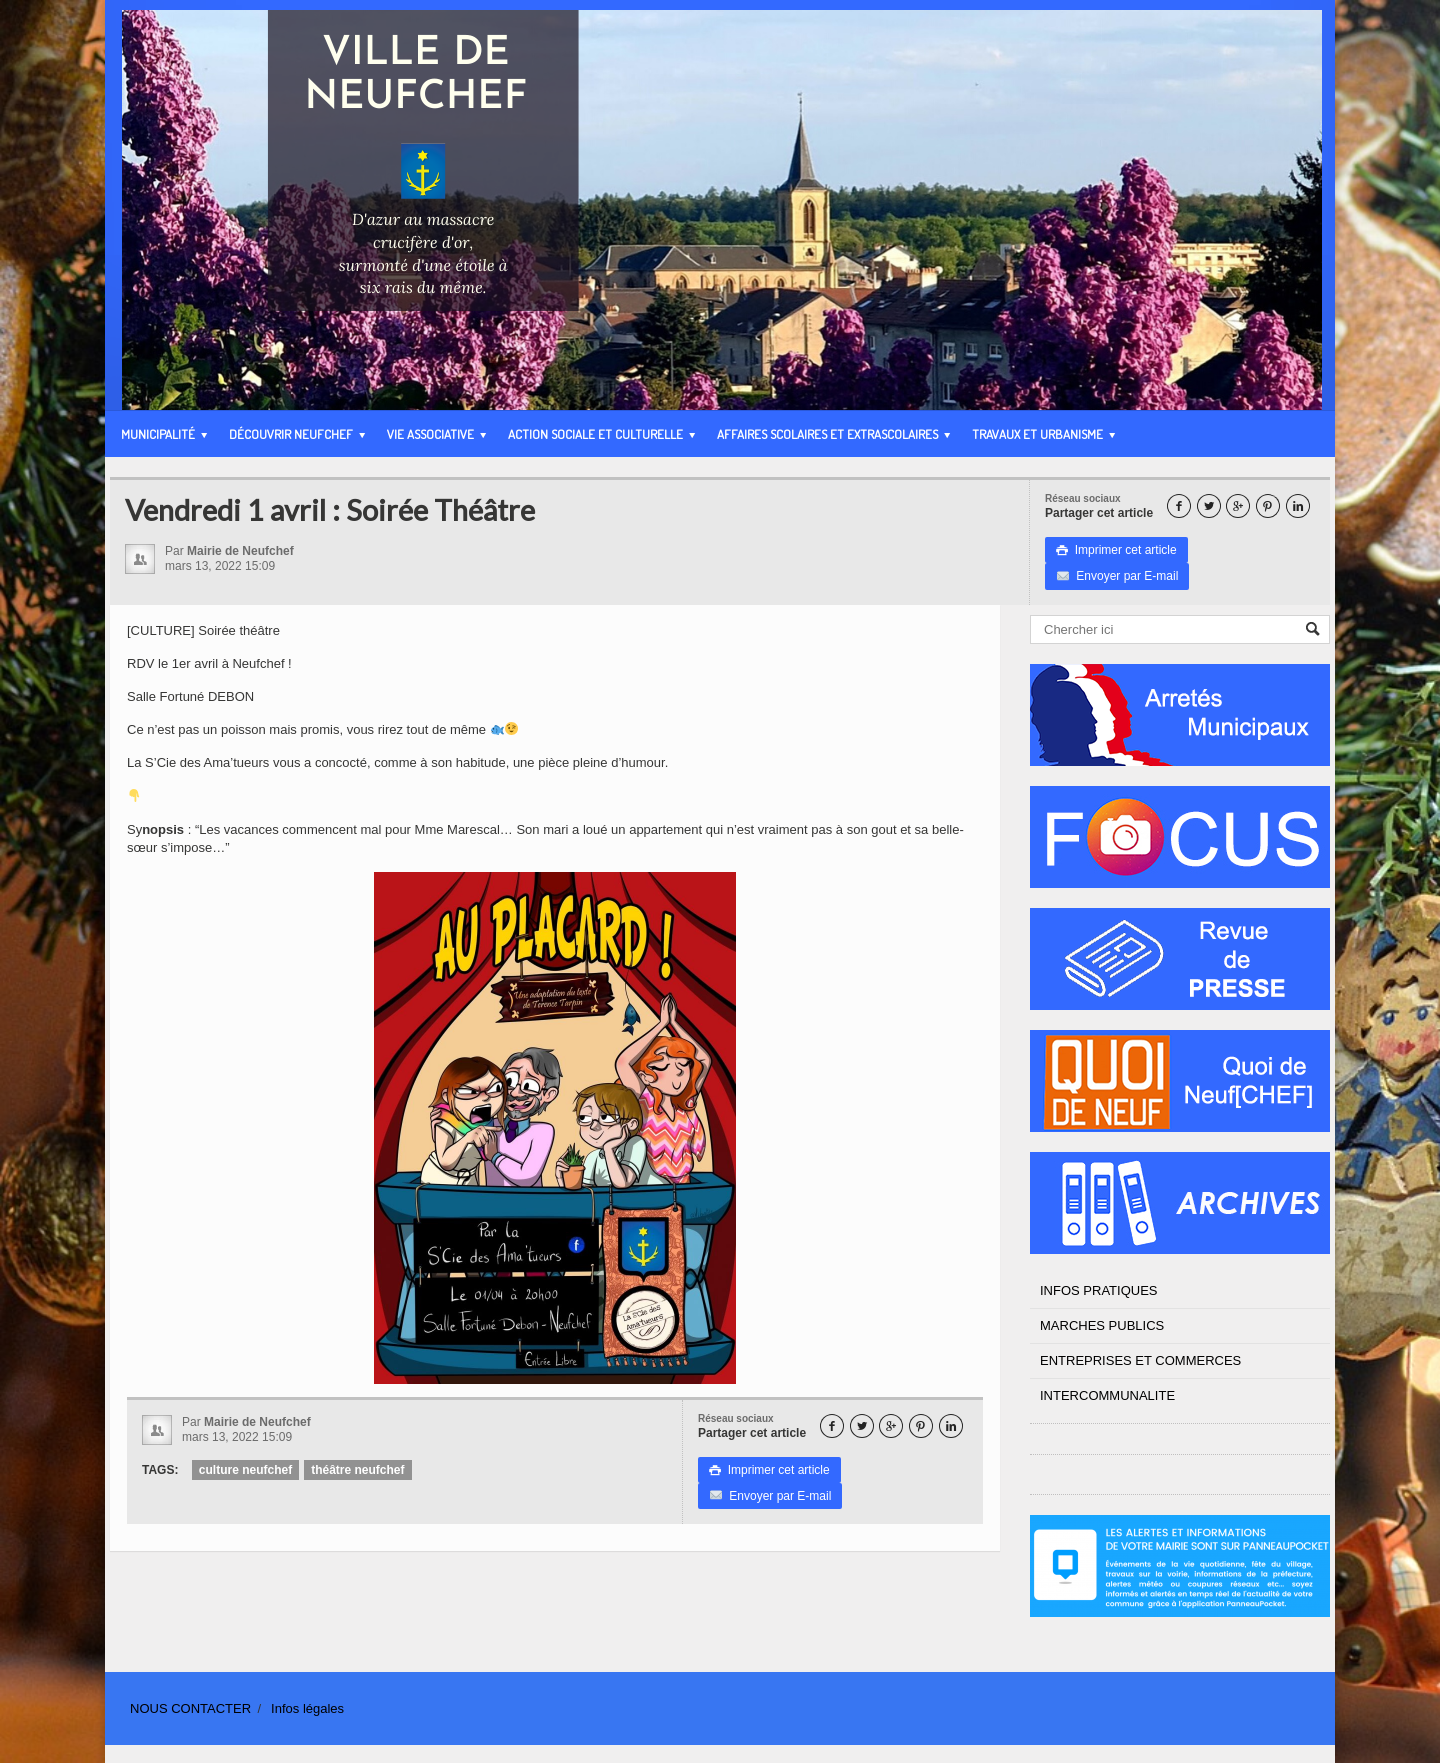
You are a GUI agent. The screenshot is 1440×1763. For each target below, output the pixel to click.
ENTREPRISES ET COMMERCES (1140, 1360)
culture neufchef (245, 1470)
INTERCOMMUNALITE (1107, 1395)
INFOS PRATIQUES (1099, 1290)
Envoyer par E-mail (1117, 576)
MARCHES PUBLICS (1102, 1325)
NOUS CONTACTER (190, 1708)
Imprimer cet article (1116, 550)
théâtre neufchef (357, 1470)
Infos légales (307, 1708)
